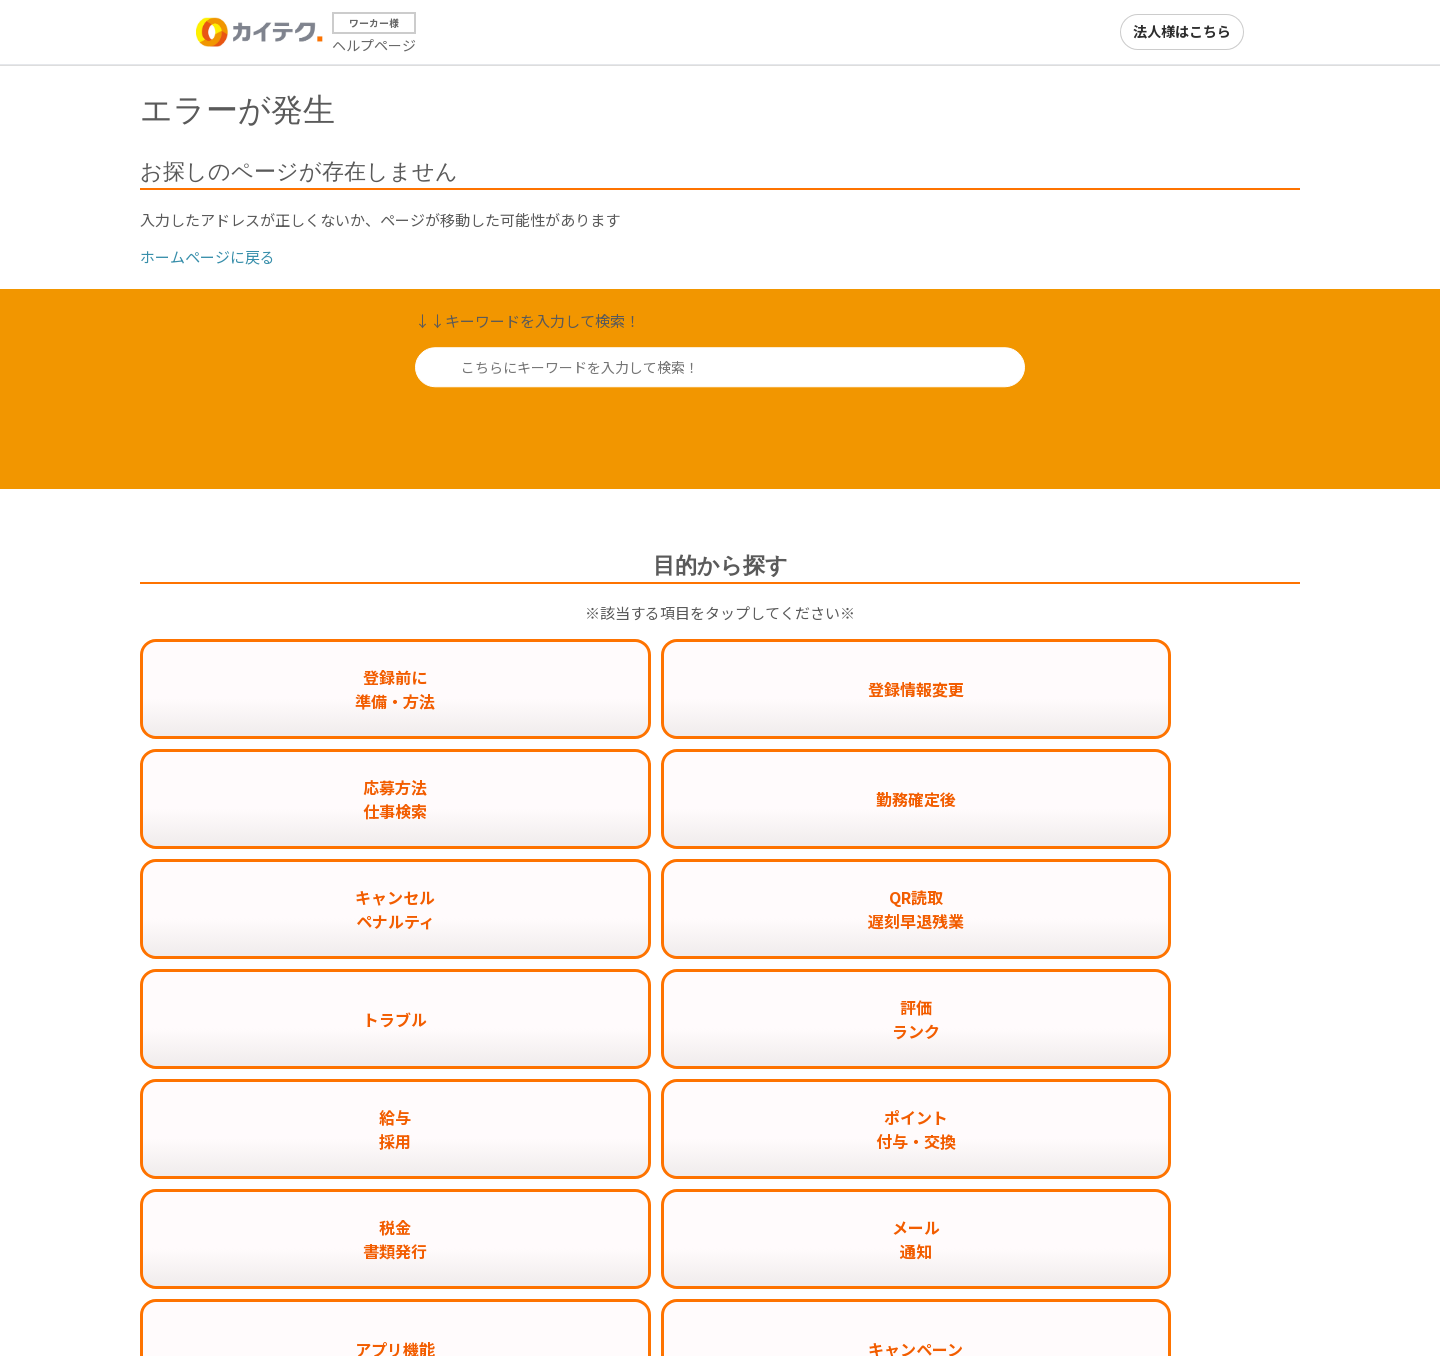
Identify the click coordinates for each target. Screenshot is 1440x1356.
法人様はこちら (1182, 31)
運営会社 (1196, 1303)
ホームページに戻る (207, 256)
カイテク (966, 1303)
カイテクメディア (1081, 1303)
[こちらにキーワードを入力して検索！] (720, 367)
